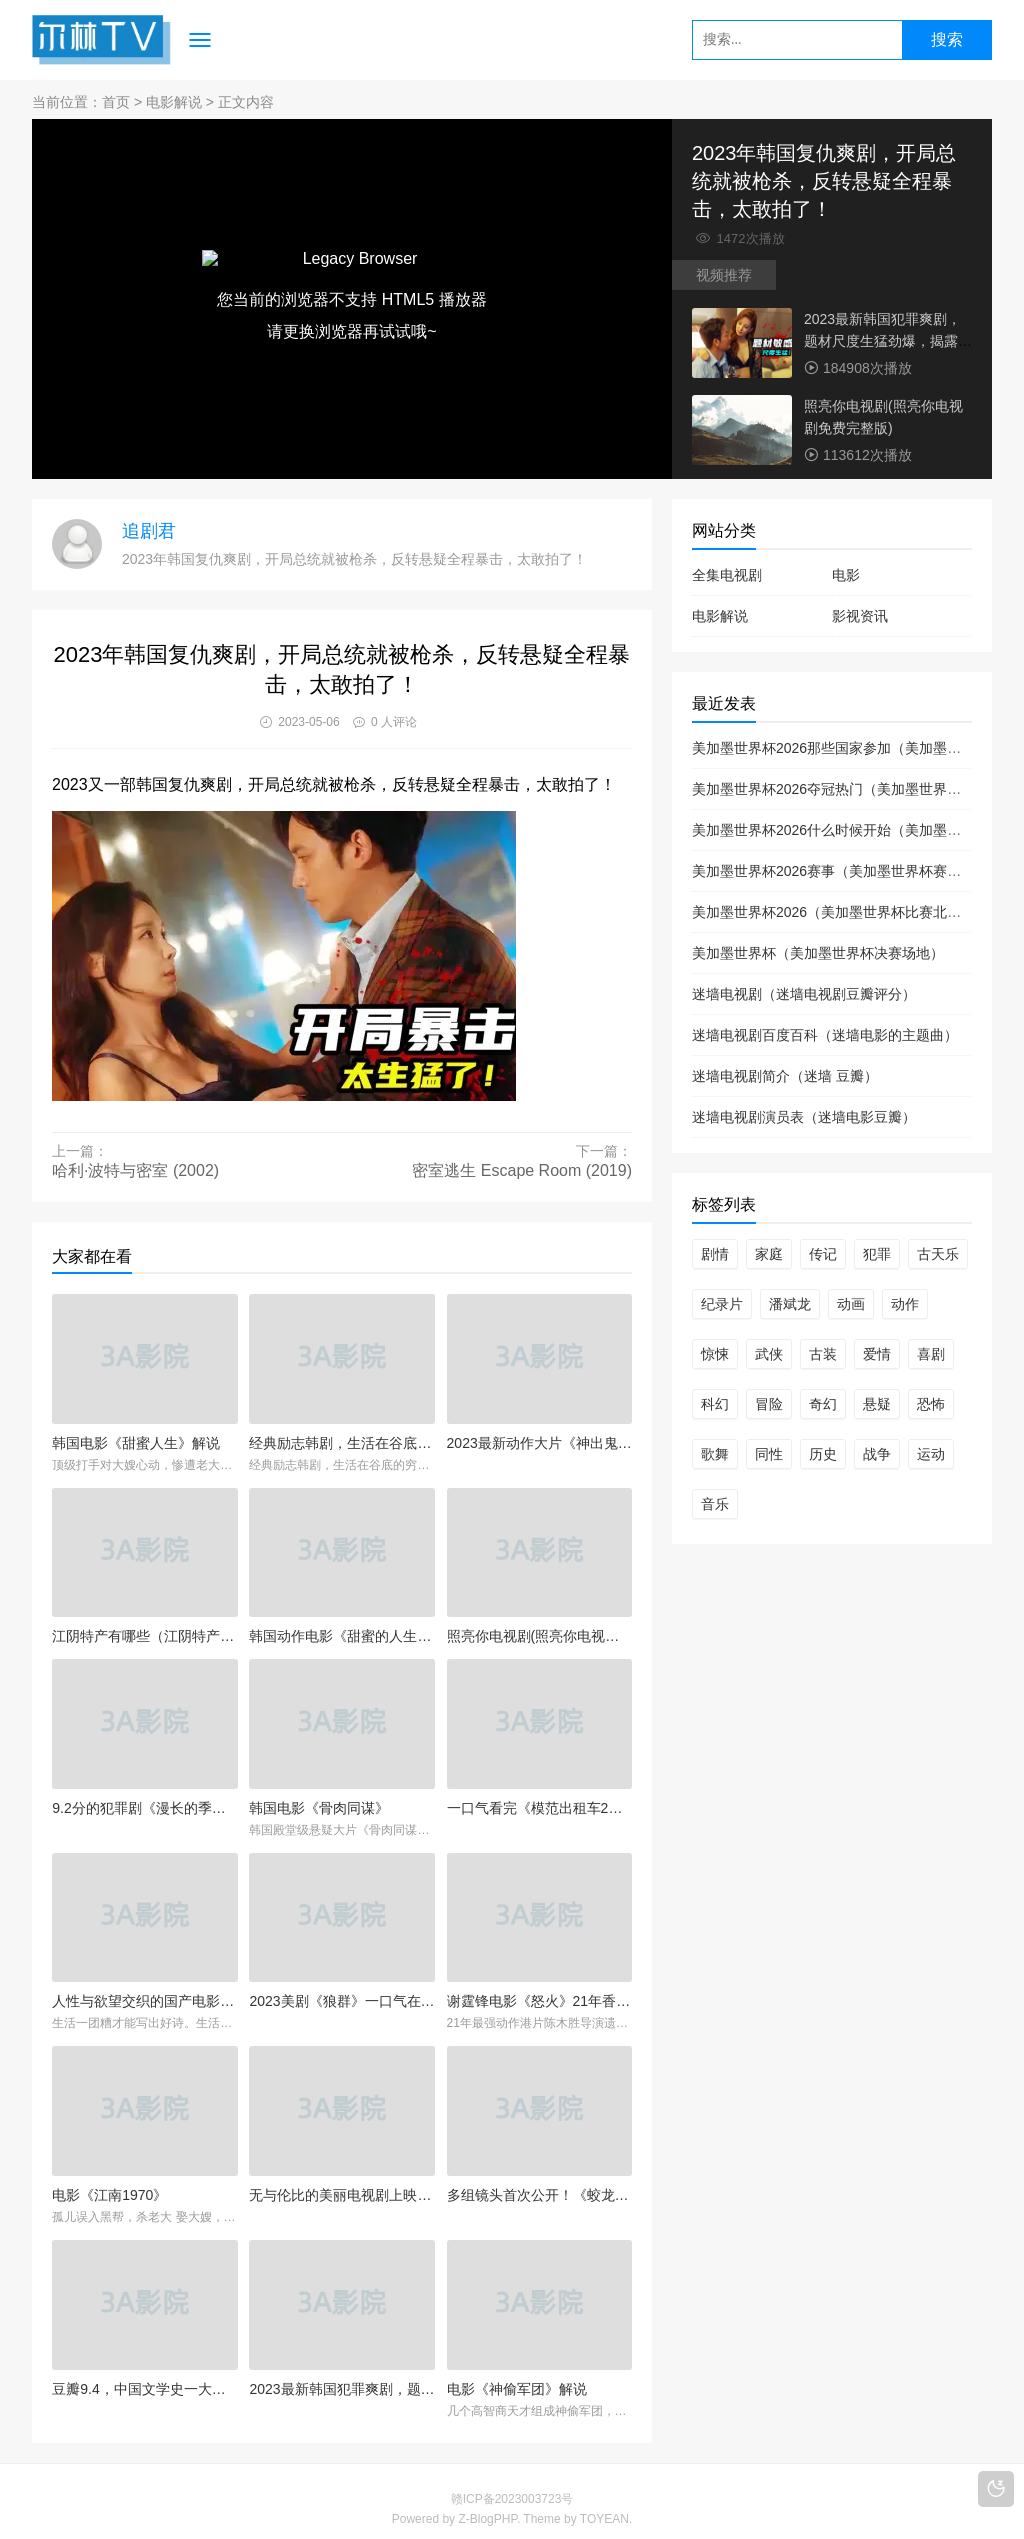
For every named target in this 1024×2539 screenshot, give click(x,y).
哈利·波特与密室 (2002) (135, 1170)
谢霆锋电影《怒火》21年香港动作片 (539, 2001)
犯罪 (877, 1254)
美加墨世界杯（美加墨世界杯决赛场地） (818, 953)
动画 (851, 1304)
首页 (116, 102)
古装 (823, 1354)
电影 (846, 575)
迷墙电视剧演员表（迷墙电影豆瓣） (804, 1117)
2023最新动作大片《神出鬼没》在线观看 (539, 1443)
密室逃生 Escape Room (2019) (522, 1170)
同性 (769, 1454)
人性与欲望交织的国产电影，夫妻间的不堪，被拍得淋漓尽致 (144, 2001)
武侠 (769, 1354)
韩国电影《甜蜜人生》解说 (136, 1443)
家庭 (769, 1254)
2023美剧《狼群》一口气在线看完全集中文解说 (341, 2001)
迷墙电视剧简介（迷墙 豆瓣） (785, 1076)
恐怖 (931, 1404)
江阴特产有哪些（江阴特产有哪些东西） (144, 1636)
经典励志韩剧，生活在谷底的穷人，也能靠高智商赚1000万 (341, 1443)
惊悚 (715, 1354)
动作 (905, 1304)
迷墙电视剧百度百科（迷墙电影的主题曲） (825, 1035)
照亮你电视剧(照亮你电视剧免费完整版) (539, 1636)
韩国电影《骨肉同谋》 (319, 1808)
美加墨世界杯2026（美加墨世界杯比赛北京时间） (847, 912)
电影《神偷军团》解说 (517, 2389)
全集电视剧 (727, 575)
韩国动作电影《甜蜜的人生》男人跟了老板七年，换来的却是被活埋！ (341, 1636)
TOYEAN (604, 2519)
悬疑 (877, 1404)
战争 (877, 1454)
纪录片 (722, 1304)
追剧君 (149, 531)
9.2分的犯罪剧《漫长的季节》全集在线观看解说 (144, 1808)
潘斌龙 (790, 1304)
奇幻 (823, 1404)
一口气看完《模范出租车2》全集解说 (539, 1808)
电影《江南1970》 (109, 2195)
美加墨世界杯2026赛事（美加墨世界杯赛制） (833, 871)
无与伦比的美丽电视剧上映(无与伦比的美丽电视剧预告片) (341, 2195)
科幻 (715, 1404)
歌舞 (715, 1454)
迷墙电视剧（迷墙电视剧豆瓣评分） (804, 994)
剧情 (715, 1254)
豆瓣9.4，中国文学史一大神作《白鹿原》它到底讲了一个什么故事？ (144, 2389)
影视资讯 (860, 616)
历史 (823, 1454)
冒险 (769, 1404)
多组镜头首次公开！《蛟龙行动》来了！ (539, 2195)
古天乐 (938, 1254)
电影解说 (174, 102)
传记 (823, 1254)
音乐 (715, 1504)
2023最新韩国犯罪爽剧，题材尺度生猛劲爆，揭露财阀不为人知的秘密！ (888, 341)
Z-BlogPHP (487, 2519)
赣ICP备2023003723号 (512, 2499)
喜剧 (931, 1354)
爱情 (877, 1354)
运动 (931, 1454)
